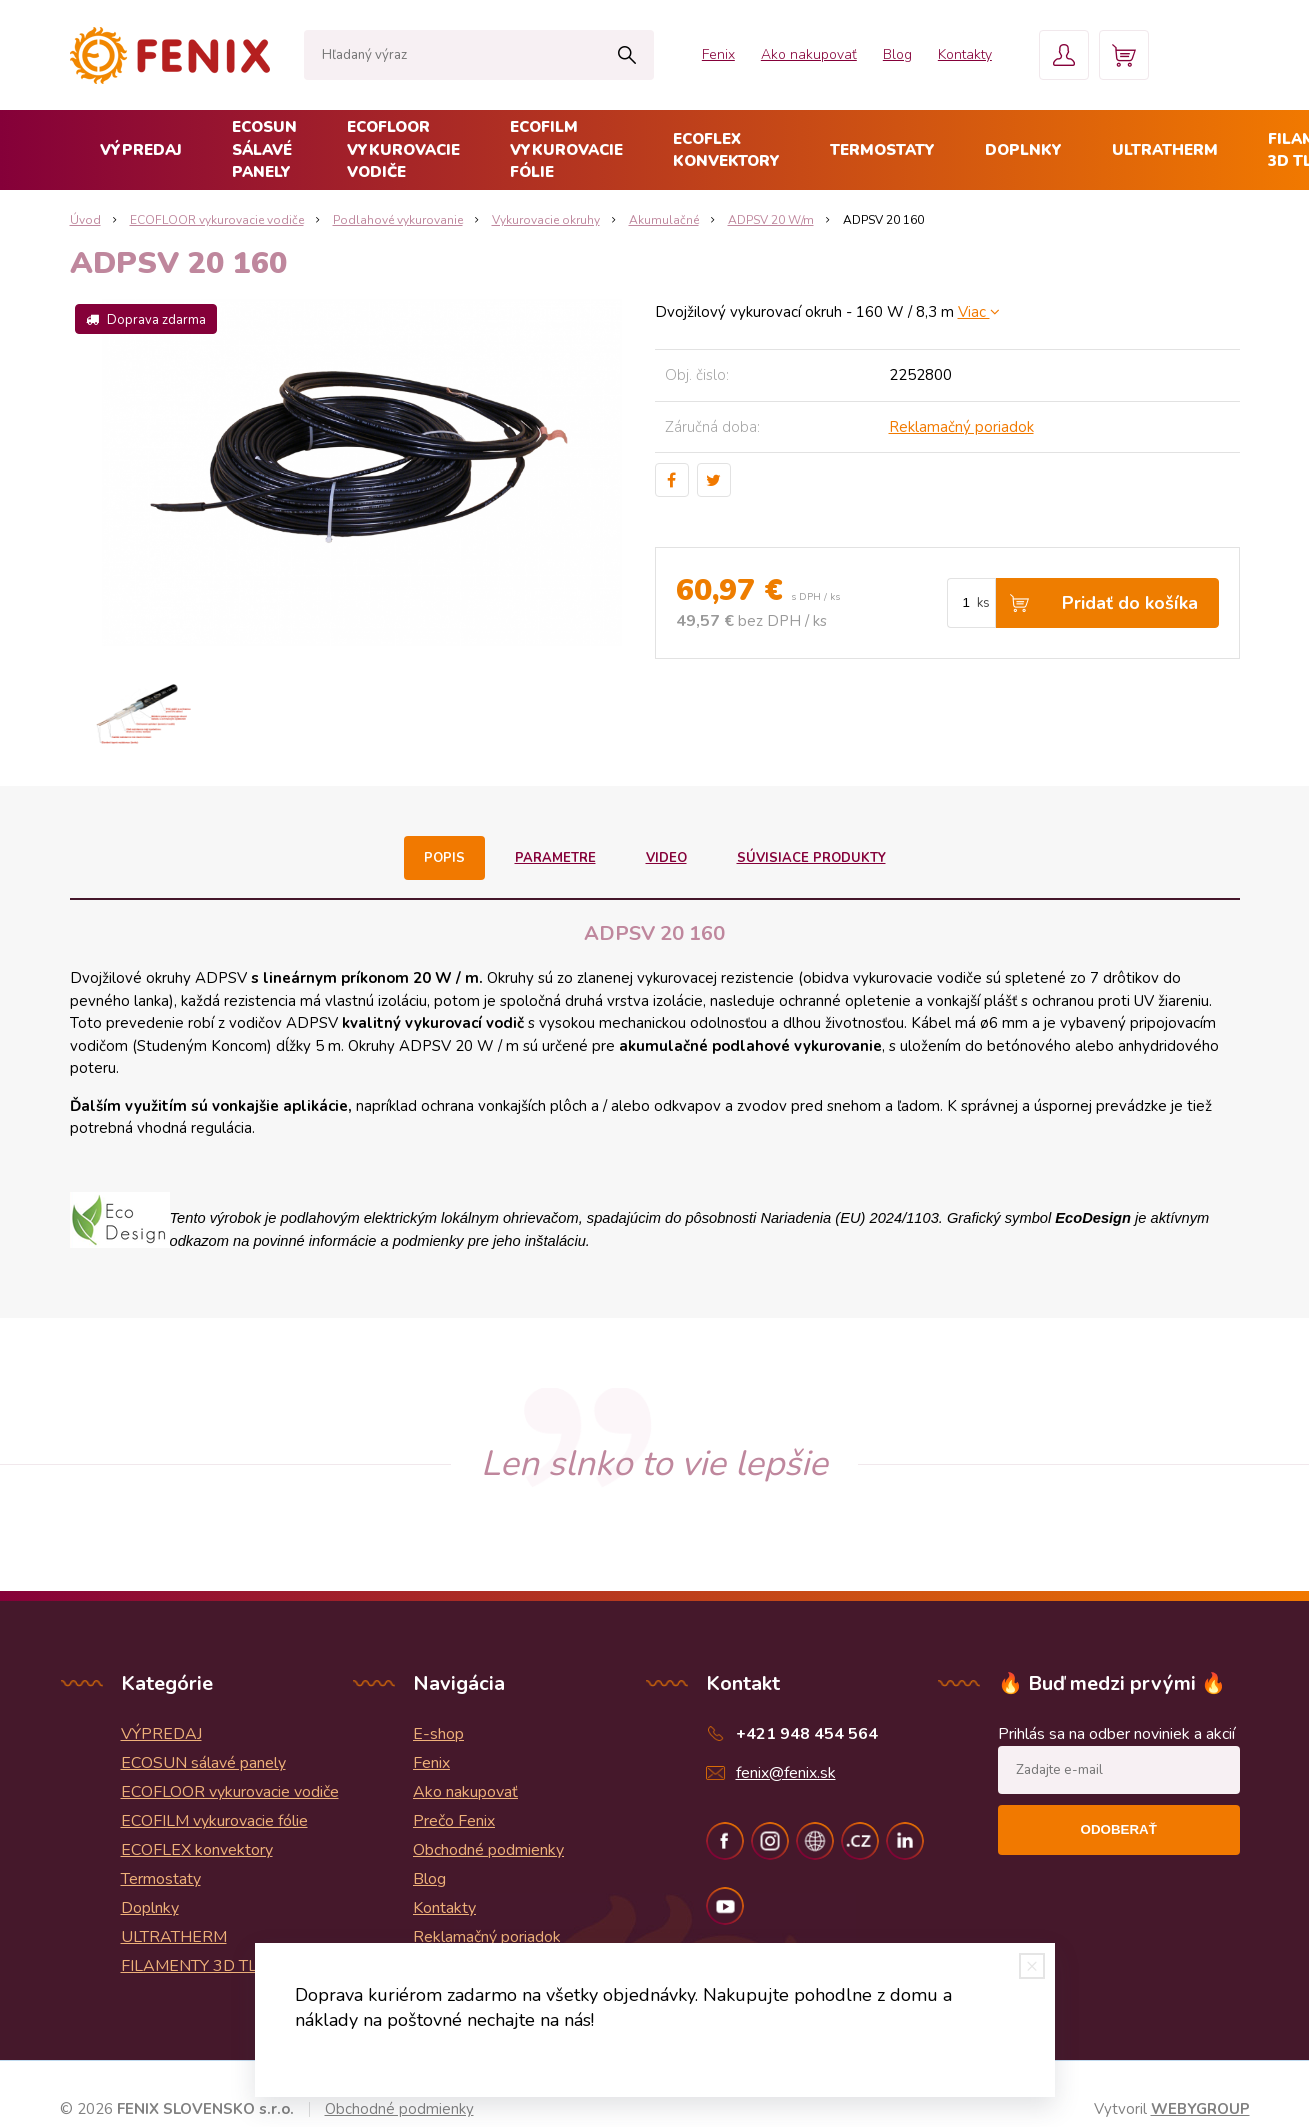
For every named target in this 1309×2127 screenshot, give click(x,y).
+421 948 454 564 (807, 1734)
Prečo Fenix (454, 1821)
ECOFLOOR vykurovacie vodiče (403, 149)
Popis (444, 858)
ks (983, 603)
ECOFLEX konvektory (726, 150)
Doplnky (1023, 150)
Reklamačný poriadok (961, 427)
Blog (897, 54)
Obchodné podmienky (488, 1850)
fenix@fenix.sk (786, 1773)
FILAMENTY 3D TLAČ (200, 1966)
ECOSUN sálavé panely (264, 149)
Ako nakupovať (809, 54)
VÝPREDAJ (141, 150)
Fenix (718, 54)
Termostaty (882, 150)
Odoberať (1119, 1829)
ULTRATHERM (1165, 150)
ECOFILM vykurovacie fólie (566, 149)
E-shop (438, 1734)
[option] (143, 716)
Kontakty (965, 54)
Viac (979, 312)
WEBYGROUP (1200, 2109)
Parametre (555, 858)
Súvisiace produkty (811, 858)
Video (666, 858)
